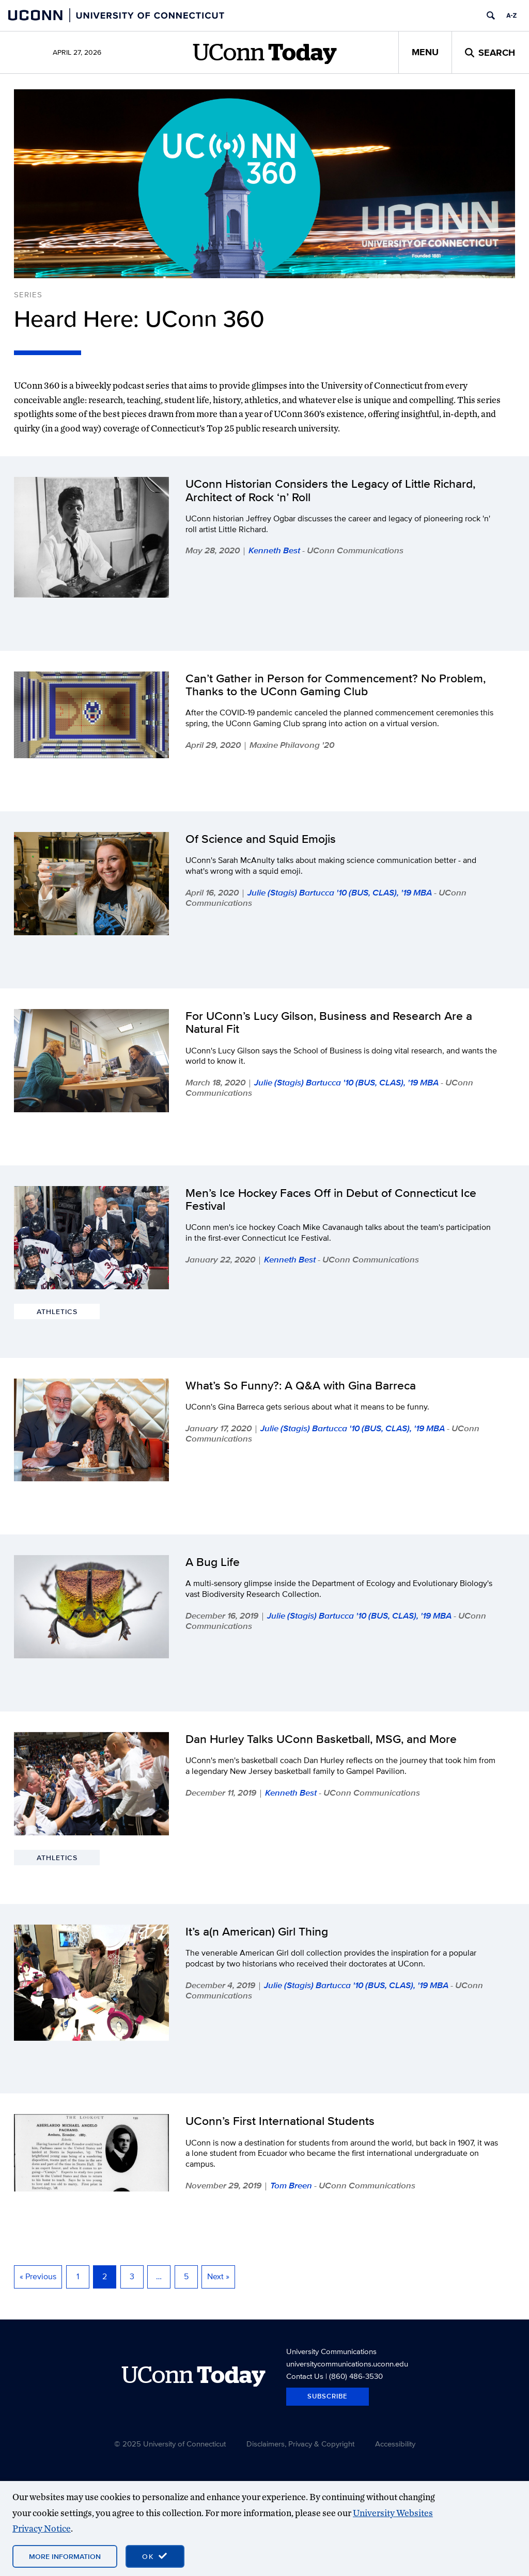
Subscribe (327, 2396)
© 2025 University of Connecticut (170, 2443)
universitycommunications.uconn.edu (347, 2363)
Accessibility (395, 2443)
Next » (218, 2276)
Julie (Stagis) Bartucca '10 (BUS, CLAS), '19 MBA (339, 892)
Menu (425, 52)
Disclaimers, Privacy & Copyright (300, 2443)
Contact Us (304, 2376)
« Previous (38, 2276)
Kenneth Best (274, 550)
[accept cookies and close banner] (155, 2556)
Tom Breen (291, 2185)
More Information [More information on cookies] (65, 2556)
